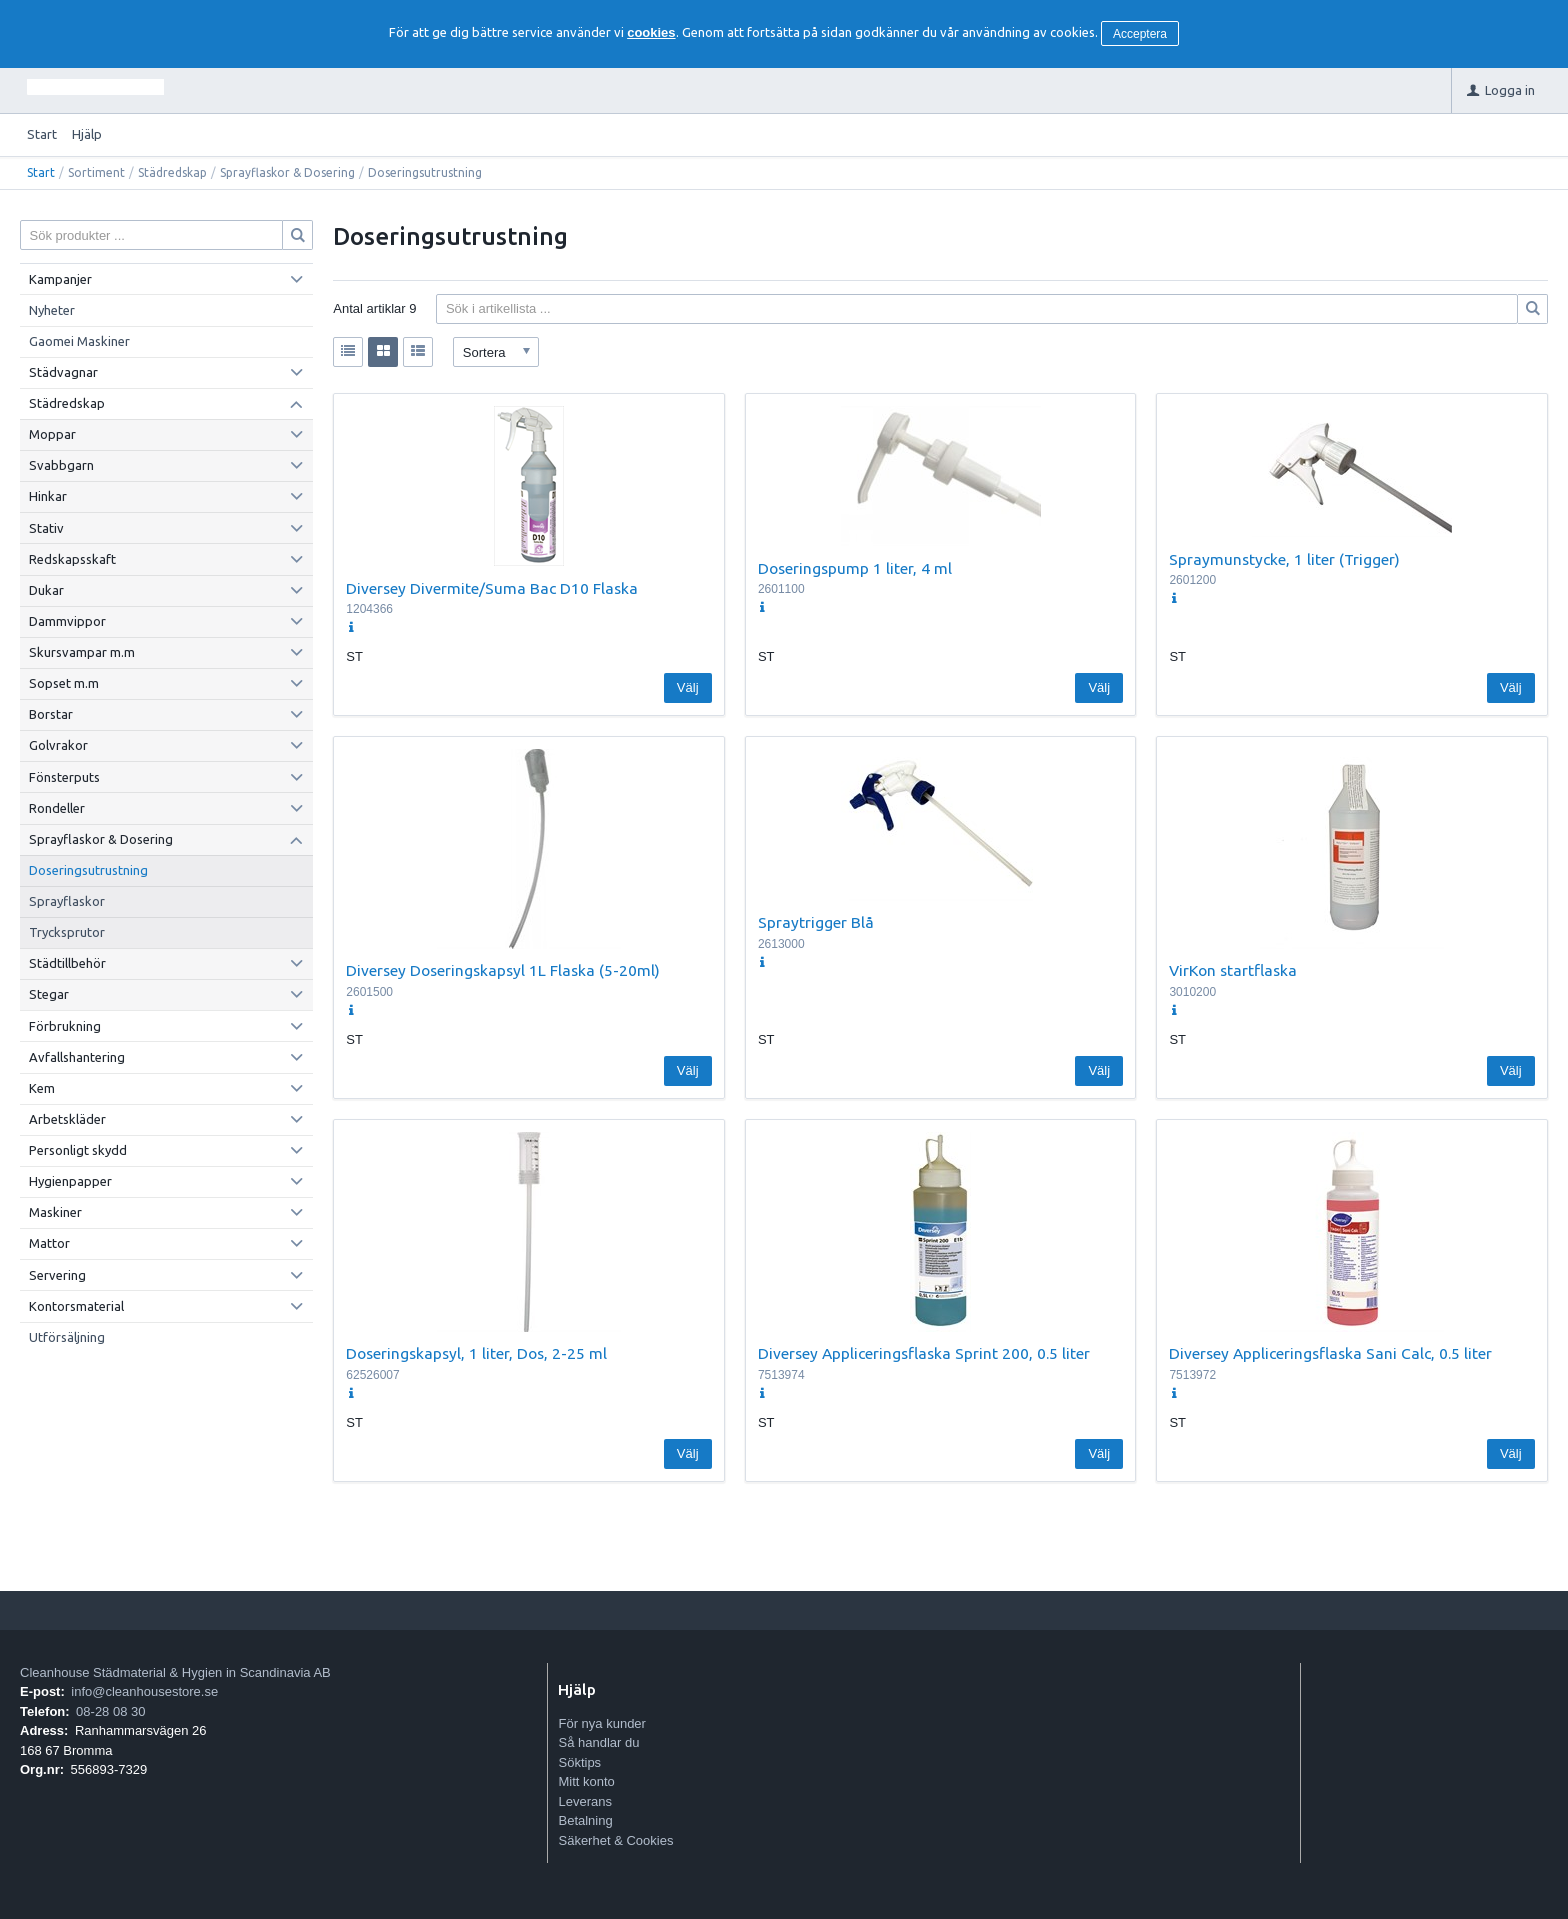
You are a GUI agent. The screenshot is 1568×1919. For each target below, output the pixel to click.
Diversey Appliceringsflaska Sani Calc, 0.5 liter (1330, 1353)
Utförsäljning (67, 1337)
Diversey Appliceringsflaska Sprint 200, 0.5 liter (924, 1353)
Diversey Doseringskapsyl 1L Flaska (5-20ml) (503, 970)
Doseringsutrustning (88, 870)
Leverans (584, 1801)
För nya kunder (601, 1723)
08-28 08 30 (110, 1711)
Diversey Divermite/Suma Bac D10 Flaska (492, 588)
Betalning (585, 1820)
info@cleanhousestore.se (144, 1691)
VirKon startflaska (1233, 970)
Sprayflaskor (67, 901)
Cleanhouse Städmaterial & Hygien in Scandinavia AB (175, 1672)
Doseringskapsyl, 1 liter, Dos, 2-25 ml (476, 1353)
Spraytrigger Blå (816, 922)
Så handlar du (598, 1742)
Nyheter (52, 310)
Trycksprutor (67, 932)
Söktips (579, 1762)
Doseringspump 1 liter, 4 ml (855, 568)
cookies (651, 32)
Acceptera (1140, 34)
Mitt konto (586, 1781)
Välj (688, 687)
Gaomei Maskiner (79, 341)
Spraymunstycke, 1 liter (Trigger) (1284, 559)
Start (42, 134)
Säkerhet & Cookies (615, 1840)
